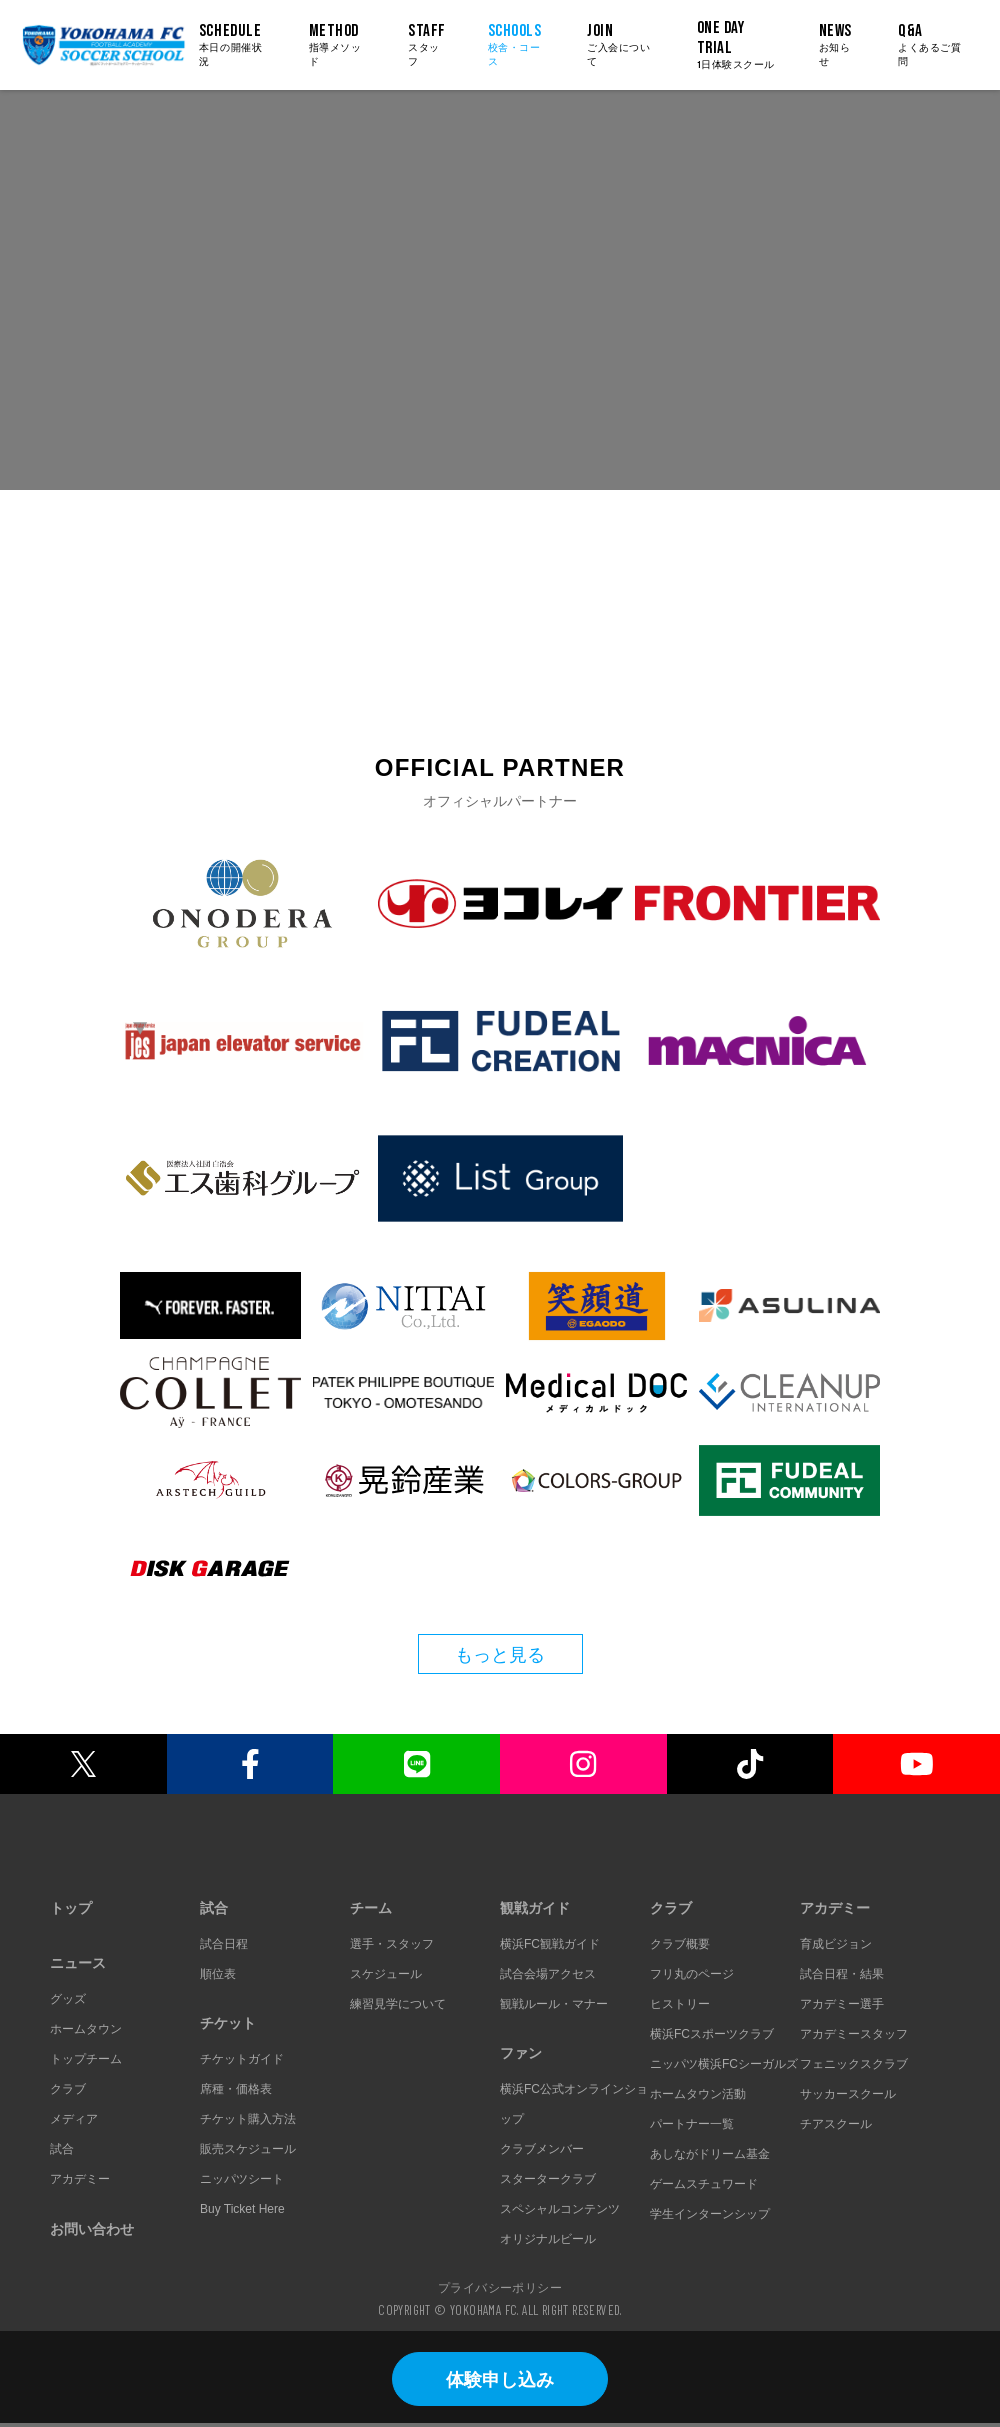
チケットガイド (242, 2059)
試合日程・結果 (842, 1974)
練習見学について (398, 2004)
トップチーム (86, 2059)
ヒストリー (680, 2004)
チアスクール (836, 2124)
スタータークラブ (548, 2179)
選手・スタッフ (392, 1944)
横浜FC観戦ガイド (550, 1944)
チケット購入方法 (248, 2119)
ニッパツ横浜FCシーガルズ (724, 2064)
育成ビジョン (836, 1944)
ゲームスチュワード (704, 2184)
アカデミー (80, 2179)
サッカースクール (848, 2094)
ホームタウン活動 (698, 2094)
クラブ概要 (680, 1944)
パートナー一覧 (692, 2124)
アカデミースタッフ (854, 2034)
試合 (62, 2149)
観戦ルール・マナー (554, 2004)
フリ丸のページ (692, 1974)
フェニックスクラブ (854, 2064)
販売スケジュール (248, 2149)
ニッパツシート (242, 2179)
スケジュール (386, 1974)
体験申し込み (500, 2380)
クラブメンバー (542, 2149)
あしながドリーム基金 (710, 2154)
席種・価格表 (236, 2089)
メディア (74, 2119)
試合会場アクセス (548, 1974)
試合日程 (224, 1944)
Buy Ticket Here (242, 2209)
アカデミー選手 (842, 2004)
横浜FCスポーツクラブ (712, 2034)
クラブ (68, 2089)
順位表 (218, 1974)
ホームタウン (86, 2029)
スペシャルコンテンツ (560, 2209)
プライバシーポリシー (500, 2287)
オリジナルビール (548, 2239)
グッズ (68, 1999)
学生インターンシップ (710, 2214)
